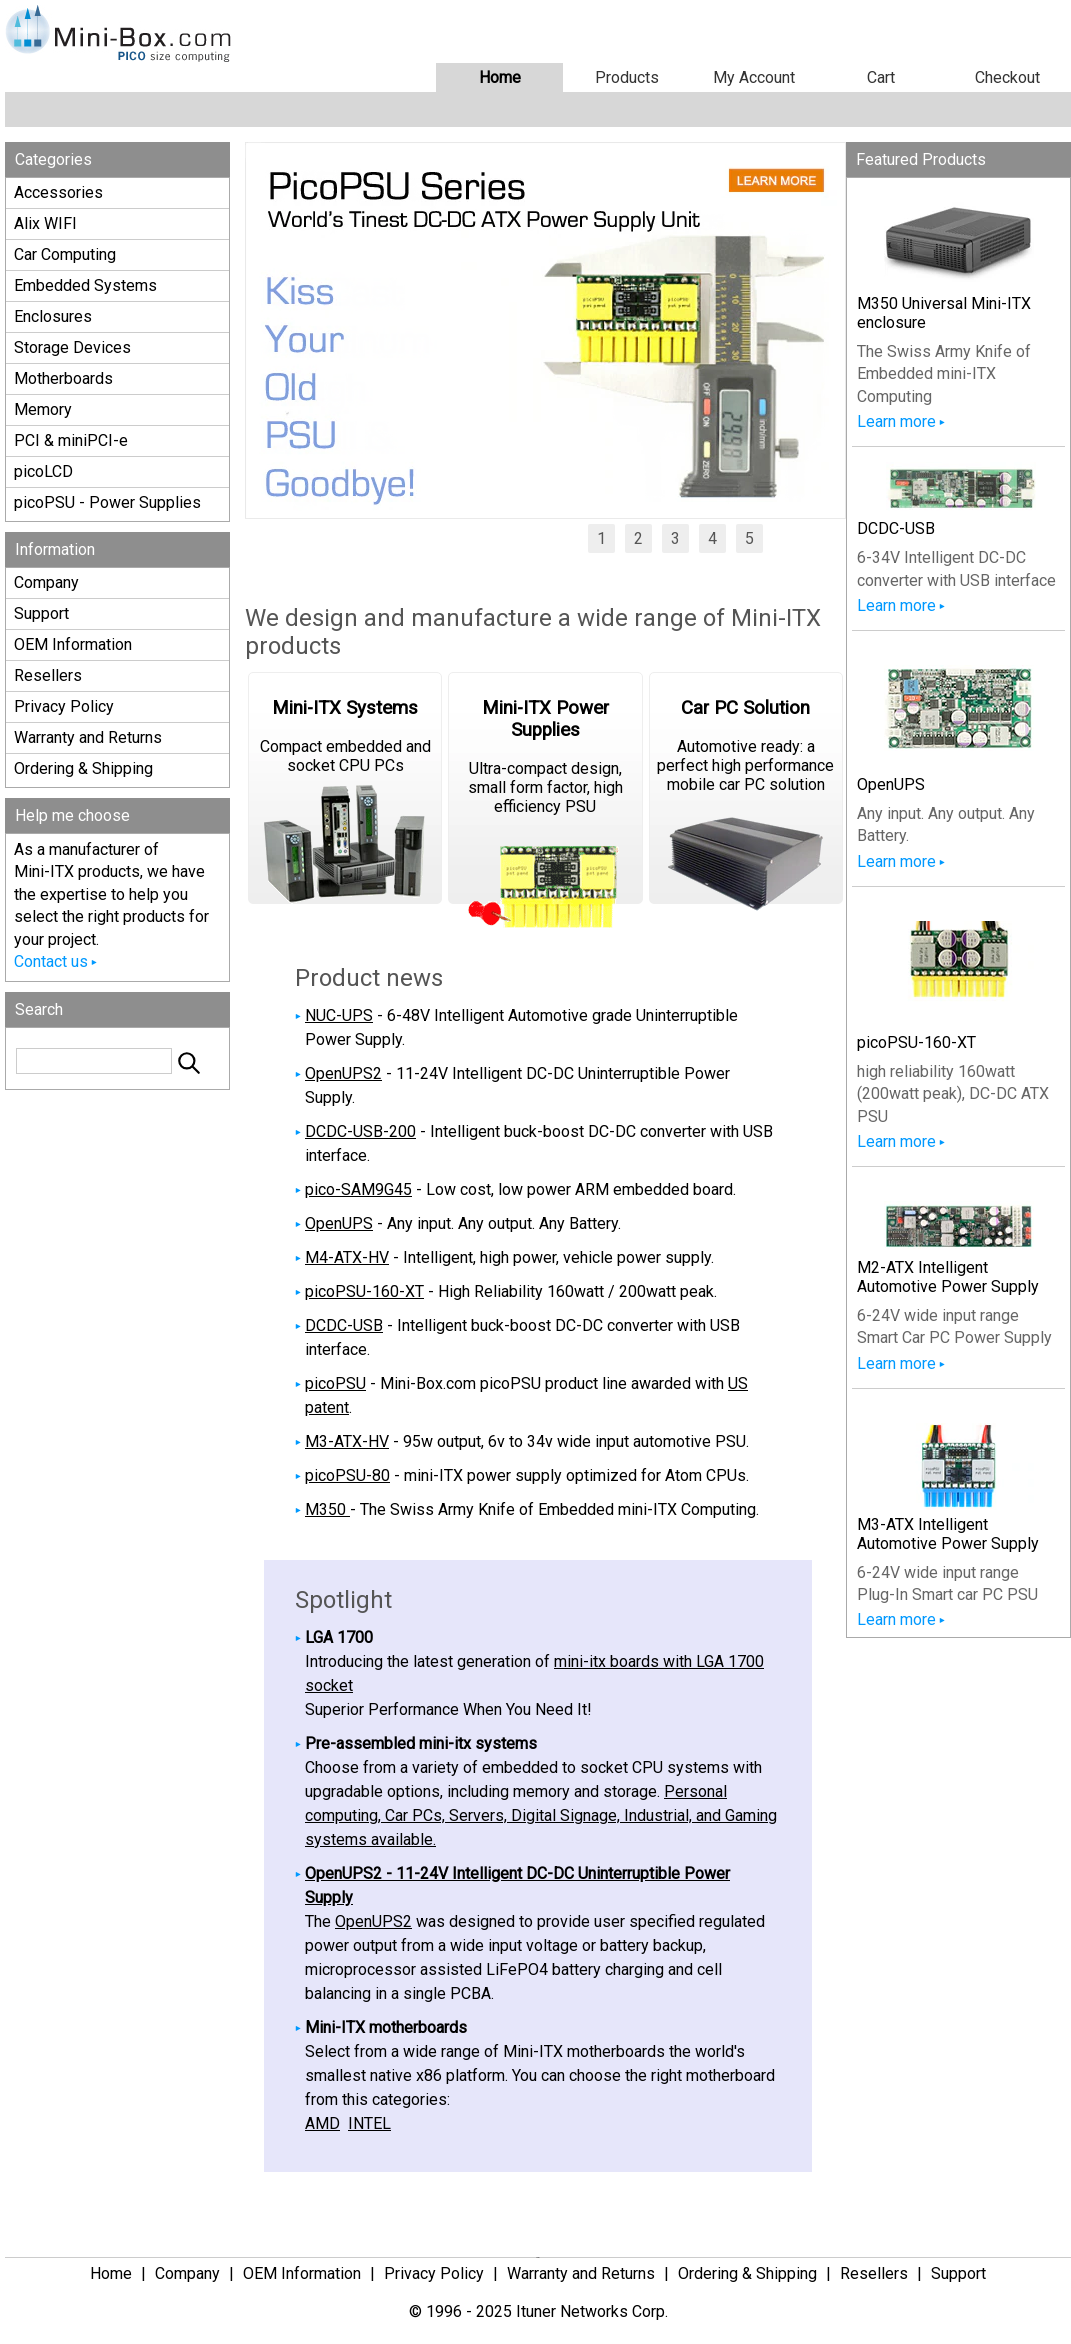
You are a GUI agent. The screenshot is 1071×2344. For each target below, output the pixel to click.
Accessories (58, 192)
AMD (322, 2123)
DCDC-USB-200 (360, 1131)
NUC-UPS (339, 1015)
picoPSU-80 (347, 1475)
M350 (327, 1509)
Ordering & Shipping (83, 768)
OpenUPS (339, 1223)
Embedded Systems (85, 285)
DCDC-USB (344, 1325)
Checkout (1007, 77)
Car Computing (65, 254)
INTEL (369, 2123)
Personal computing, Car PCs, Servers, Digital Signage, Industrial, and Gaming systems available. (541, 1815)
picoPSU (335, 1383)
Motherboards (63, 378)
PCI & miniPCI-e (71, 440)
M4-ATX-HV (347, 1257)
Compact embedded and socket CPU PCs (345, 800)
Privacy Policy (64, 706)
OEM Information (73, 644)
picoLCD (43, 471)
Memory (43, 409)
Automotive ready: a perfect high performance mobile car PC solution (746, 800)
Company (46, 582)
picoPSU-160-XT (364, 1291)
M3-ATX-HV (347, 1441)
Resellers (48, 675)
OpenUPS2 (343, 1073)
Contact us (51, 961)
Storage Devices (72, 347)
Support (41, 613)
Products (627, 77)
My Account (754, 77)
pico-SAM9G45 (358, 1189)
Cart (881, 77)
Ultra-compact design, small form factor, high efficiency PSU (545, 800)
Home (500, 77)
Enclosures (53, 316)
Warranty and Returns (88, 737)
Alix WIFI (45, 223)
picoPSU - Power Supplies (107, 502)
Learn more (896, 421)
